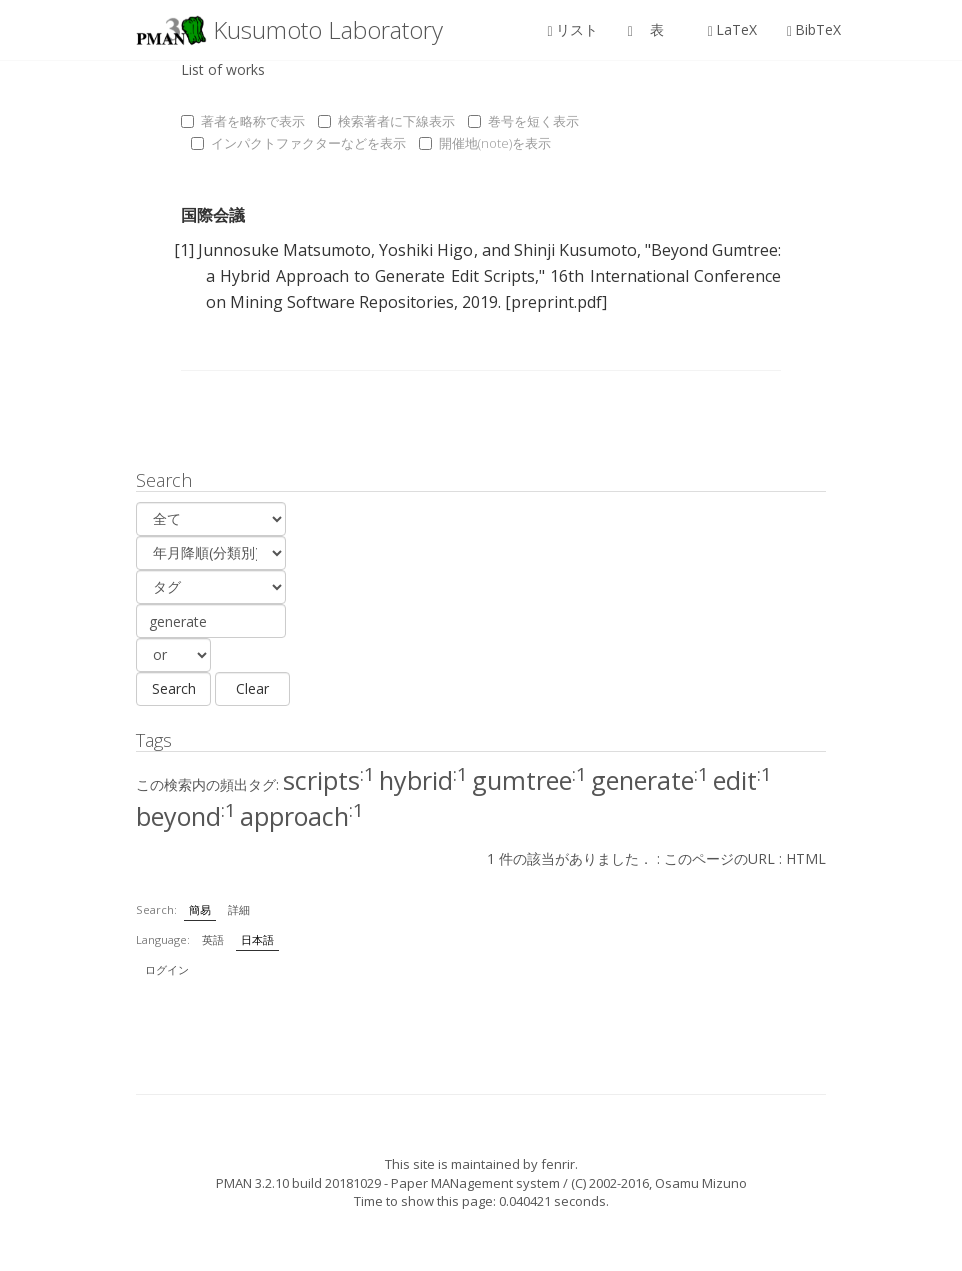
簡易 (200, 909)
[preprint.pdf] (556, 302)
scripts (329, 780)
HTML (806, 858)
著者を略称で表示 (243, 121)
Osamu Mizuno (701, 1183)
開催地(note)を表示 (485, 143)
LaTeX (732, 29)
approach (302, 816)
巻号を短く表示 (523, 121)
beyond (186, 816)
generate (650, 780)
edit (742, 780)
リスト (573, 29)
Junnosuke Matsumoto (284, 250)
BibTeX (814, 29)
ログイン (167, 969)
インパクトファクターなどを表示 (298, 143)
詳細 (239, 909)
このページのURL (719, 858)
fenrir (558, 1164)
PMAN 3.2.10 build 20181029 (298, 1183)
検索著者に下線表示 (386, 121)
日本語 (257, 939)
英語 (213, 939)
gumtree (529, 780)
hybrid (423, 780)
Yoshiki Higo (426, 250)
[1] (184, 250)
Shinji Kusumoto (575, 250)
